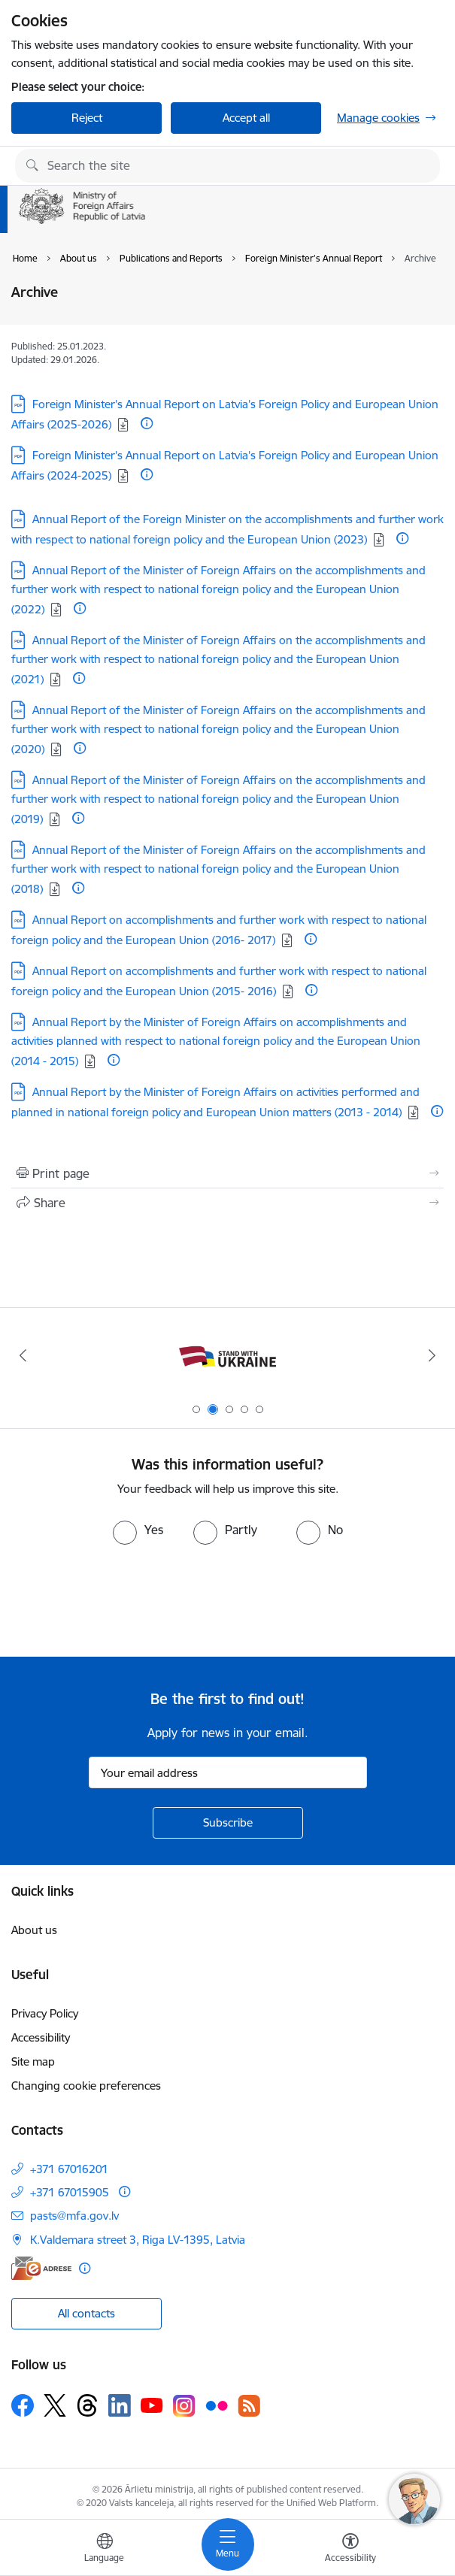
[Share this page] (227, 1202)
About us (34, 1930)
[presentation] (125, 1601)
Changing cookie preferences (86, 2085)
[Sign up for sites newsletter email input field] (228, 1772)
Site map (33, 2061)
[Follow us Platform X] (55, 2405)
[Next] (433, 1355)
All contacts (86, 2313)
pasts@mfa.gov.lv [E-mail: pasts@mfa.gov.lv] (74, 2215)
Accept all (246, 117)
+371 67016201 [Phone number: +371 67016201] (69, 2169)
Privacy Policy (44, 2013)
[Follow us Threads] (87, 2405)
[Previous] (23, 1355)
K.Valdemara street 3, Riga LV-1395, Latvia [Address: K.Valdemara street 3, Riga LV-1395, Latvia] (137, 2239)
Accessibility (40, 2037)
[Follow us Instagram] (184, 2406)
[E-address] (41, 2268)
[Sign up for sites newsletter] (228, 1823)
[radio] (138, 1530)
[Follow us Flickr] (216, 2405)
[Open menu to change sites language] (104, 2549)
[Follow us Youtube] (152, 2405)
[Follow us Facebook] (22, 2405)
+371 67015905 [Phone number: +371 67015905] (69, 2192)
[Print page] (227, 1173)
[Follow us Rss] (249, 2406)
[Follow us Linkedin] (119, 2405)
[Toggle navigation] (228, 2544)
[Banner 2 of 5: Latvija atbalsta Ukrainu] (227, 1356)
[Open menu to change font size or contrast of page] (350, 2549)
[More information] (147, 423)
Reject (86, 117)
